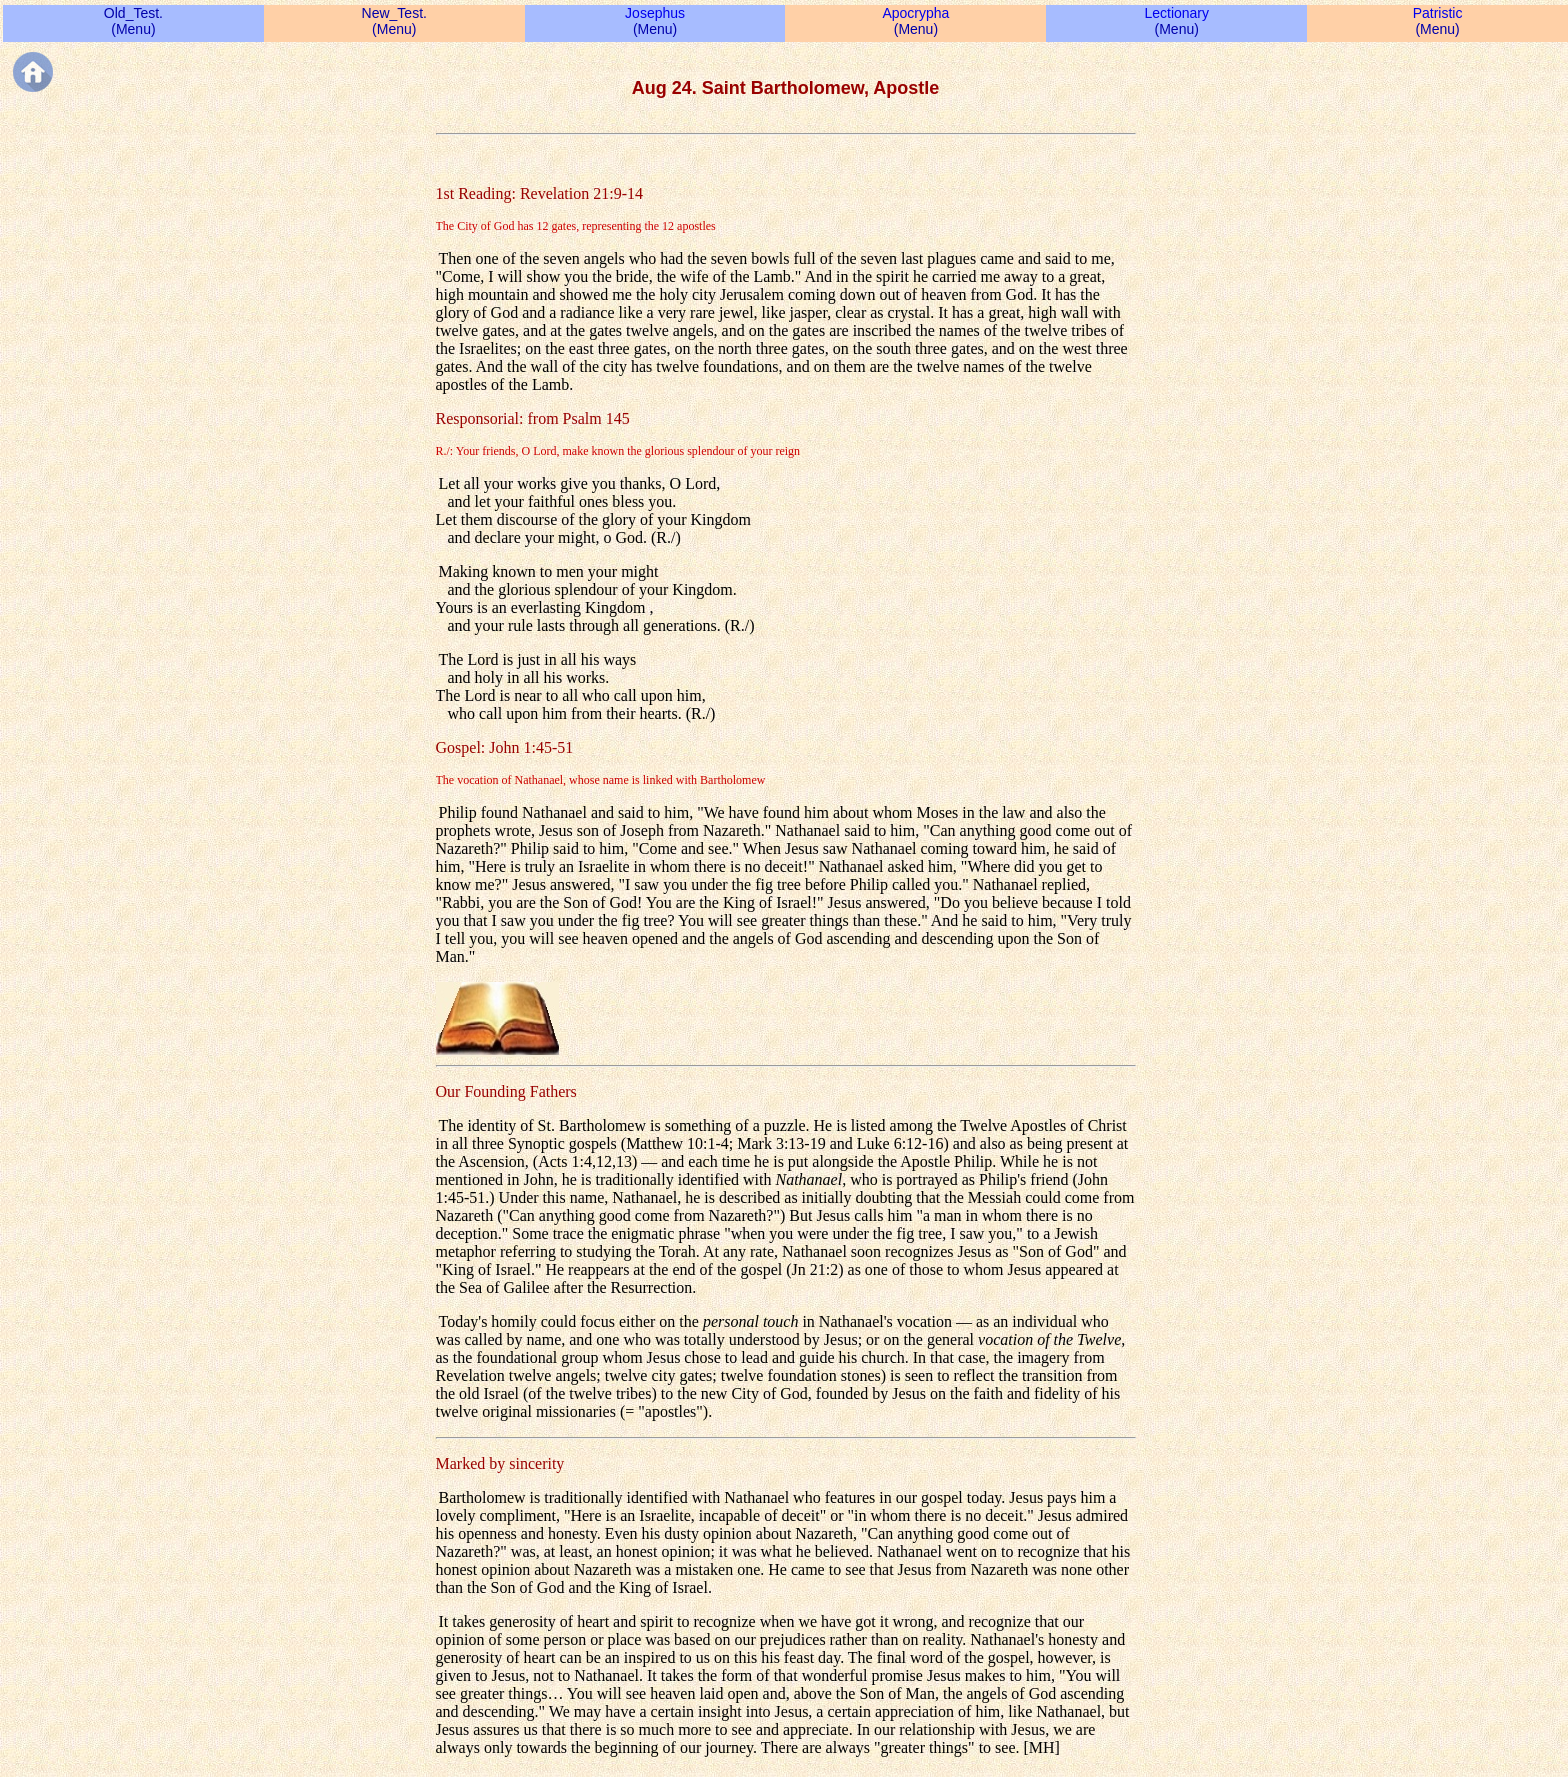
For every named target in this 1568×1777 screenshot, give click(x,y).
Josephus (655, 13)
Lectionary (1176, 13)
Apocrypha (915, 13)
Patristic (1438, 13)
